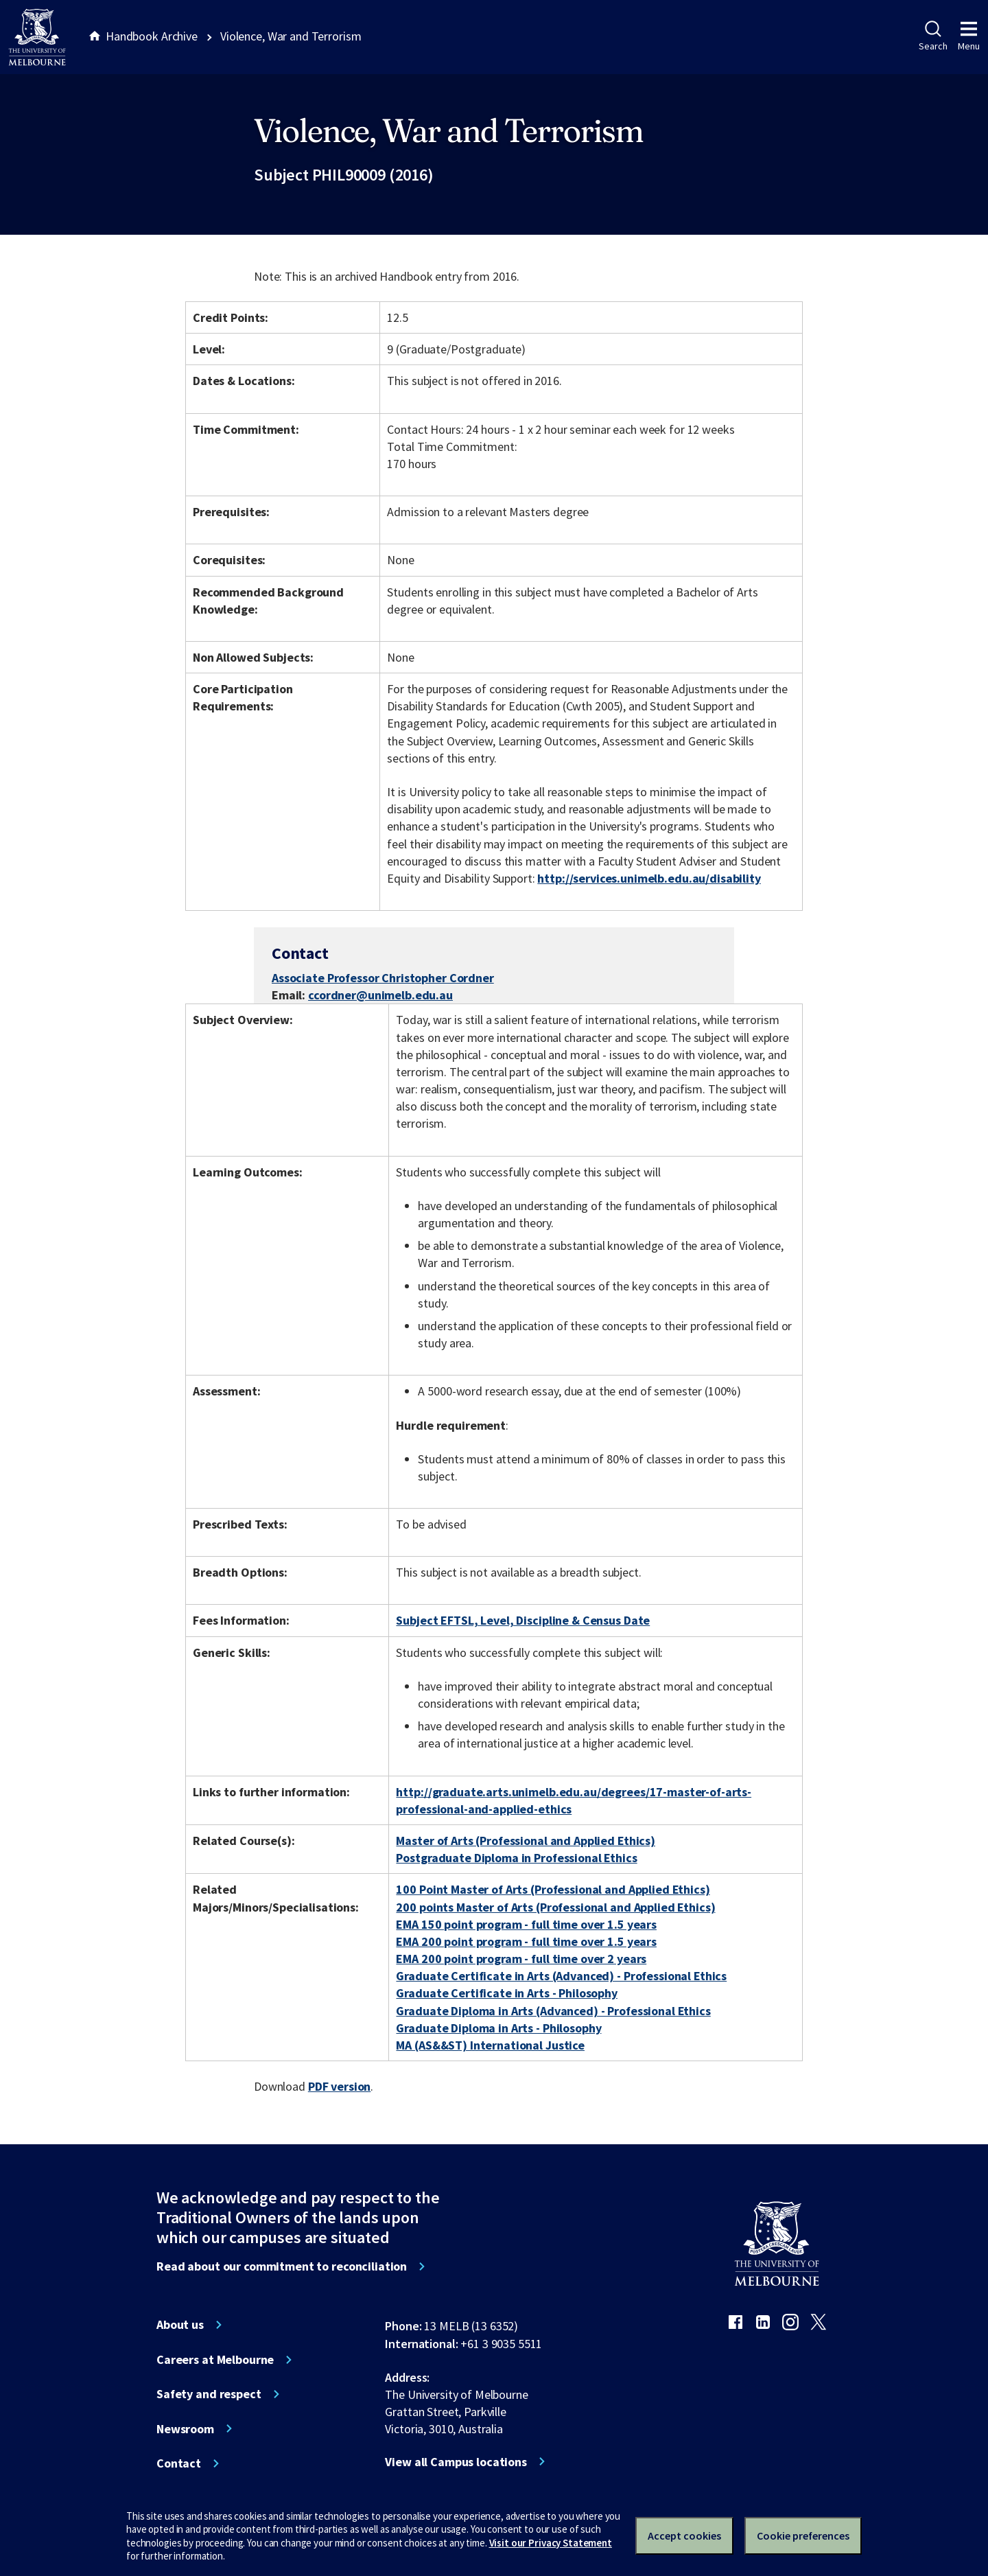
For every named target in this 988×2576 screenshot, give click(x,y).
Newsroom (185, 2429)
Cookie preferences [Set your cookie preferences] (803, 2535)
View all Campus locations (456, 2462)
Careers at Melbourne (215, 2359)
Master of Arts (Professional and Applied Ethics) (525, 1840)
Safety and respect (208, 2394)
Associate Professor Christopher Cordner (383, 978)
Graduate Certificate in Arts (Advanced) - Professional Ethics (561, 1976)
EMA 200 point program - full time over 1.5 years (526, 1941)
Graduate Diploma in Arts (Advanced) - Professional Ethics (553, 2011)
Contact (178, 2463)
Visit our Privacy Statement (550, 2542)
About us (180, 2324)
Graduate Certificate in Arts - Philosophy (506, 1993)
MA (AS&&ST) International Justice (490, 2045)
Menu (969, 36)
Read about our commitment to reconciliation (281, 2266)
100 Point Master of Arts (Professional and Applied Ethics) (552, 1889)
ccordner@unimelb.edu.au (380, 995)
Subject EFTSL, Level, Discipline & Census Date (523, 1620)
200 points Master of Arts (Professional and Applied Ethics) (555, 1907)
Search (933, 36)
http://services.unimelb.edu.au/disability (648, 878)
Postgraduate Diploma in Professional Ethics (516, 1858)
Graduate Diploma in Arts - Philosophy (498, 2028)
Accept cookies (684, 2535)
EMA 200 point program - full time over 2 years (521, 1958)
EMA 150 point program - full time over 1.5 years (526, 1924)
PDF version (339, 2086)
